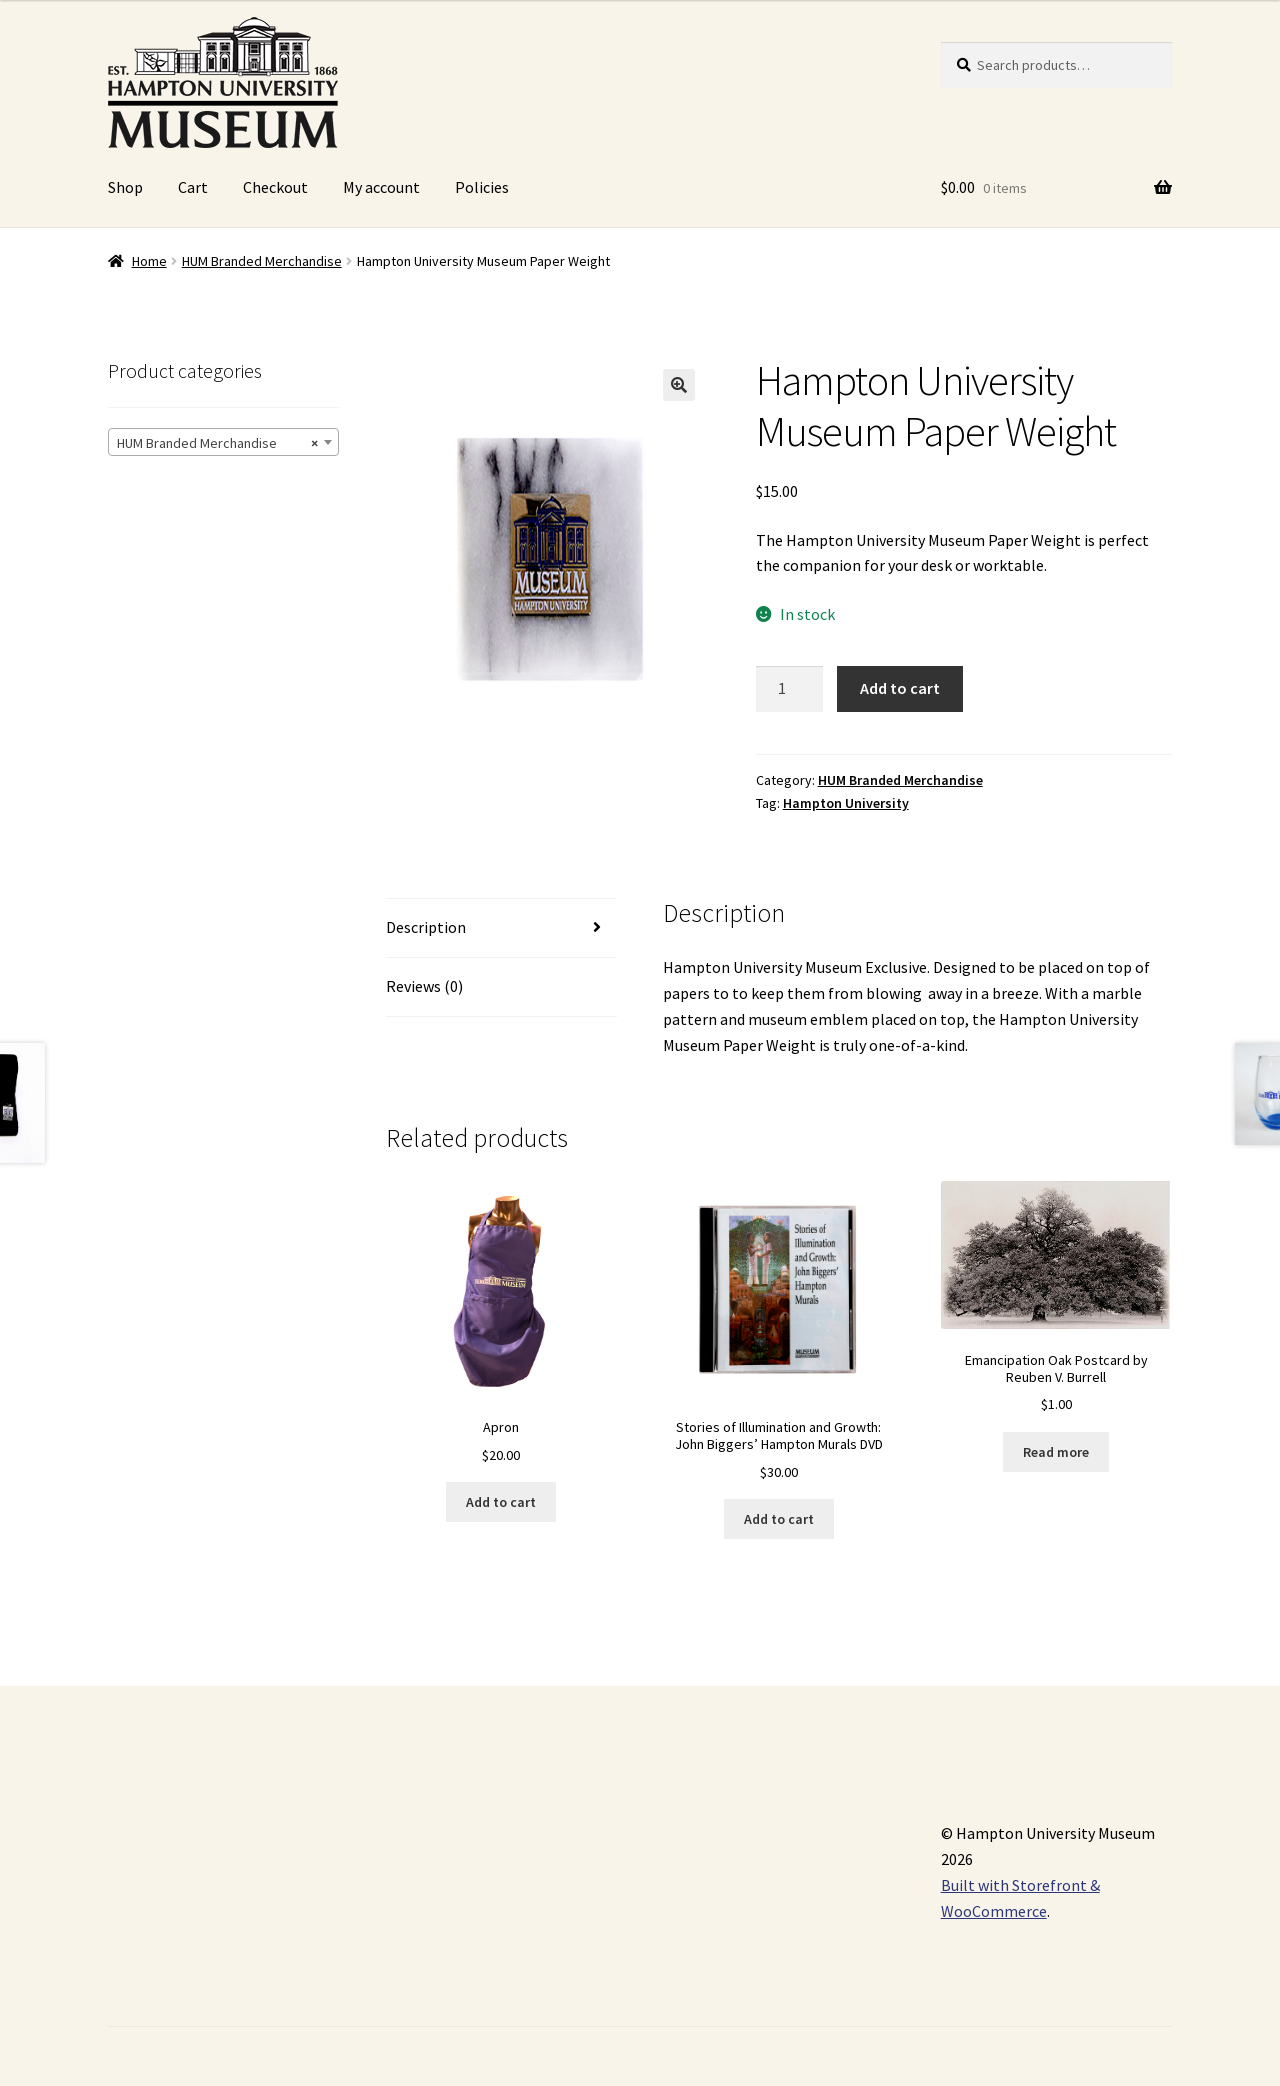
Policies (482, 187)
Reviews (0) (424, 986)
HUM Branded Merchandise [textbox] (217, 443)
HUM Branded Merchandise (262, 261)
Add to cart (900, 688)
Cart (193, 187)
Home (149, 261)
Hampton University (846, 803)
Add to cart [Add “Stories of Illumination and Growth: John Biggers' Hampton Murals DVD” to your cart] (779, 1519)
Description (426, 927)
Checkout (275, 187)
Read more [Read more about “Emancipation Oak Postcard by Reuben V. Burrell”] (1056, 1452)
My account (381, 187)
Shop (125, 187)
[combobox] (223, 442)
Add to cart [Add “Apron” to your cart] (501, 1502)
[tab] (501, 928)
